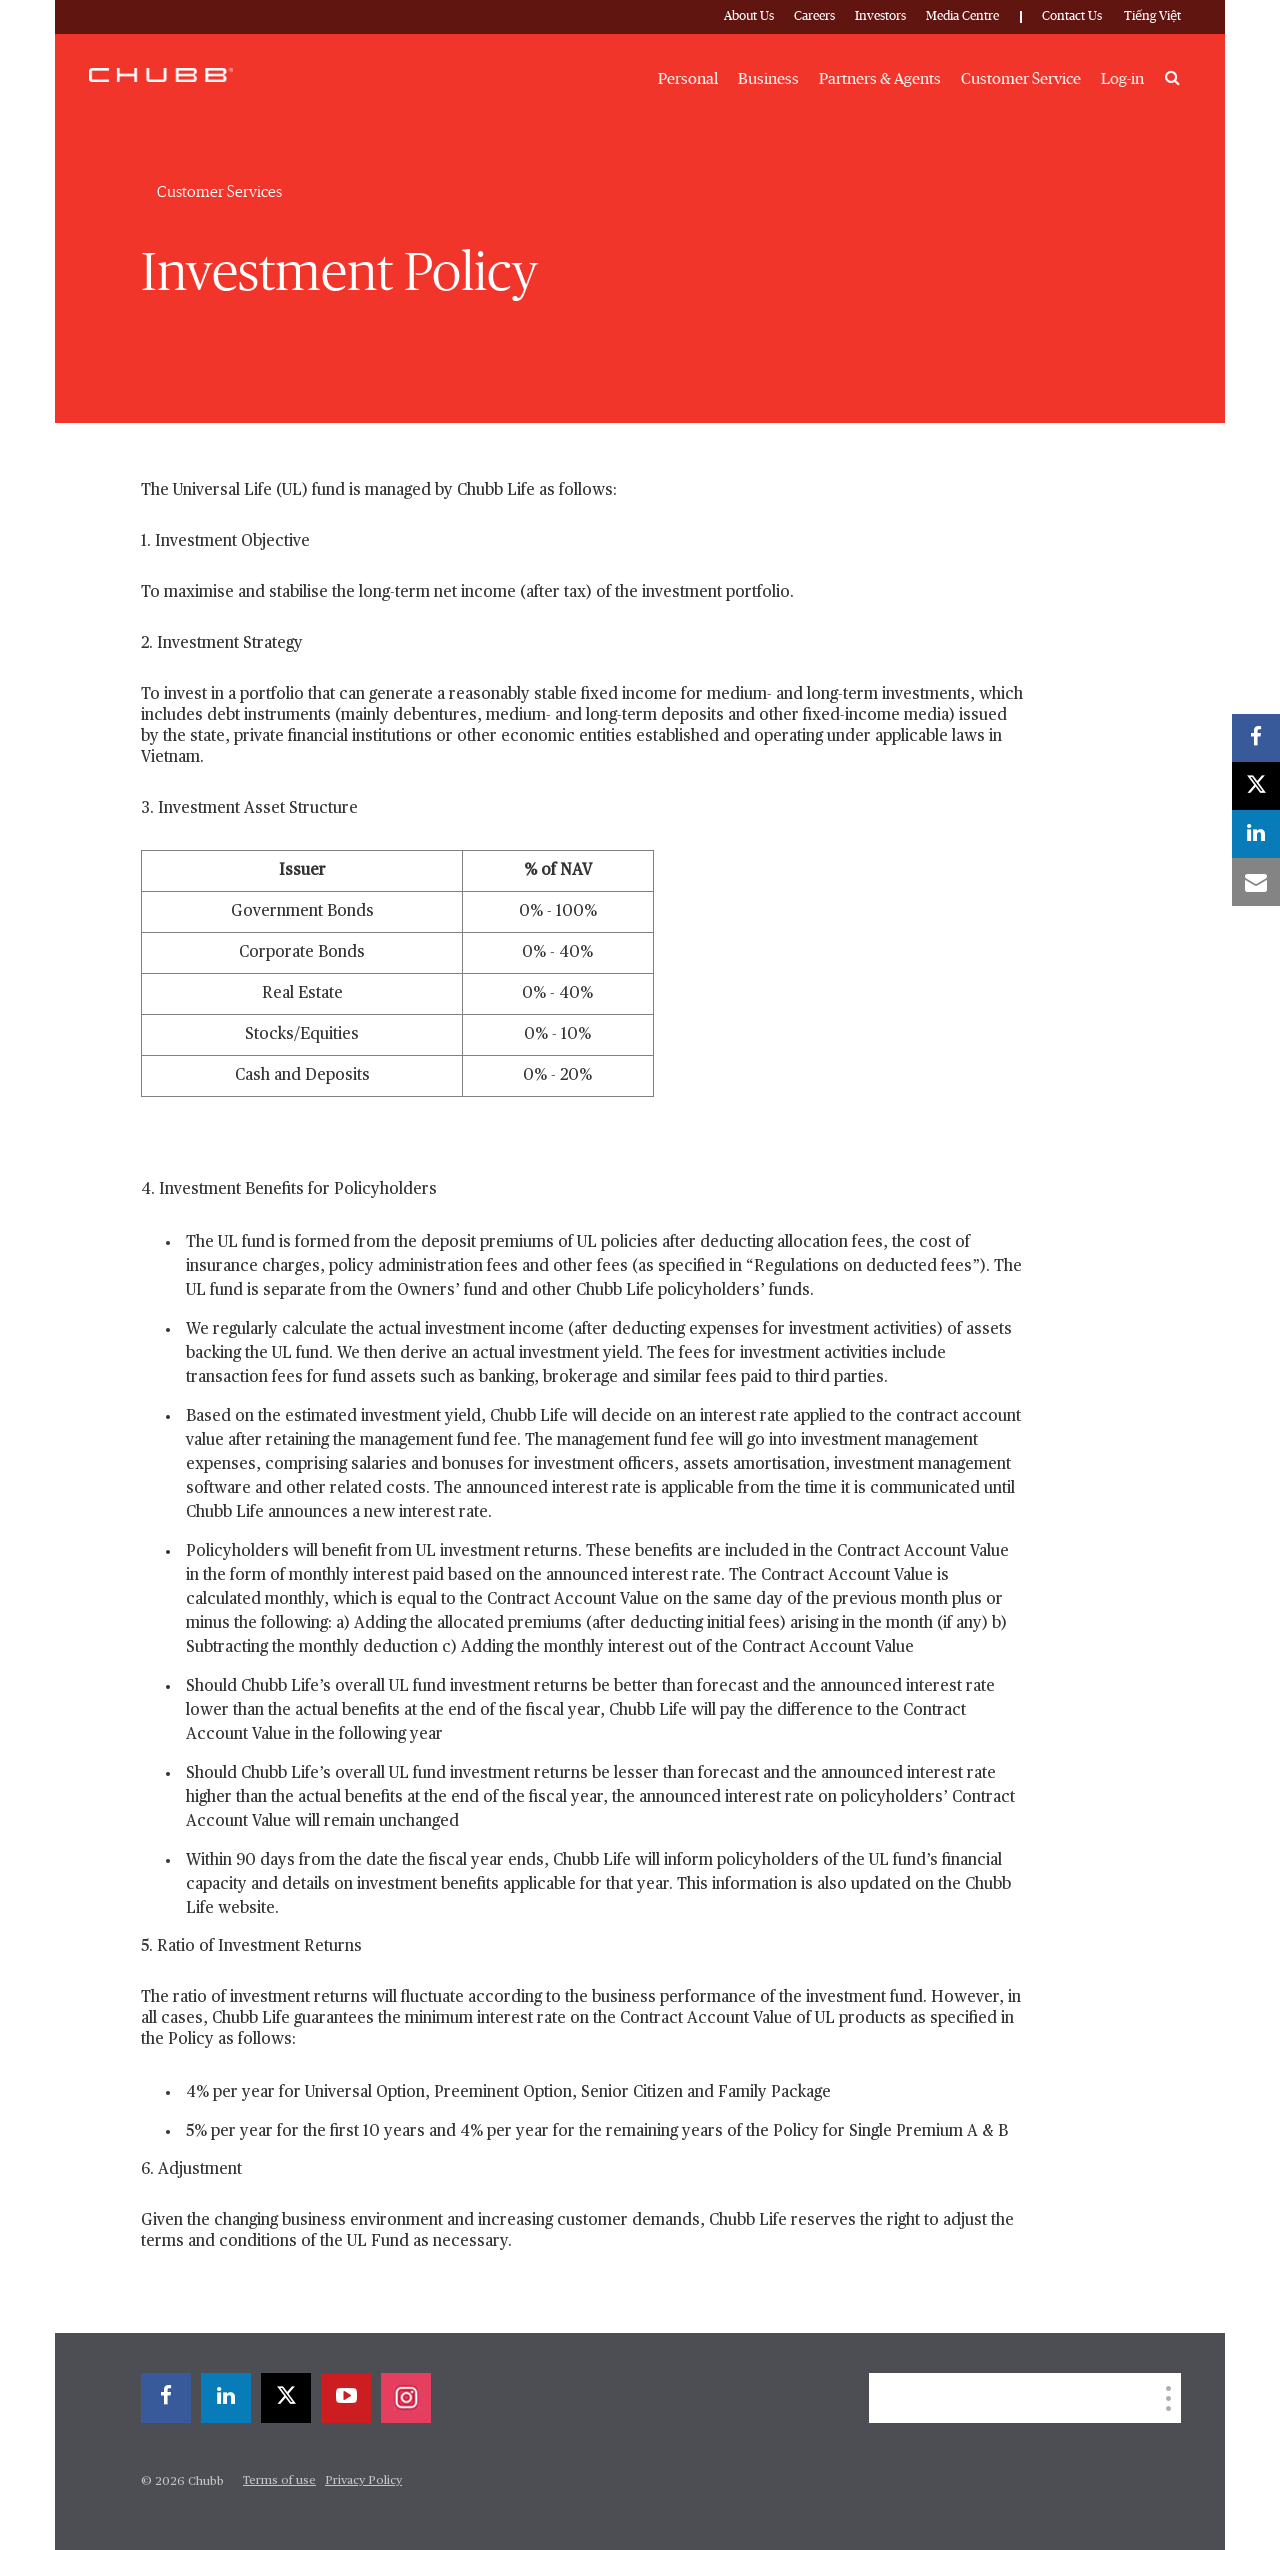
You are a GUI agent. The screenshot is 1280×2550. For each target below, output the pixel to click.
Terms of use (279, 2481)
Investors (880, 16)
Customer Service (1021, 79)
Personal (688, 79)
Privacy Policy (363, 2481)
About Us (749, 16)
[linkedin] (226, 2398)
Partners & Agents (880, 79)
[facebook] (166, 2398)
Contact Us (1072, 16)
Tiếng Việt (1152, 16)
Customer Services (219, 192)
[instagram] (406, 2398)
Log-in (1122, 79)
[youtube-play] (346, 2398)
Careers (814, 16)
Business (768, 79)
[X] (286, 2398)
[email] (1256, 882)
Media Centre (962, 16)
